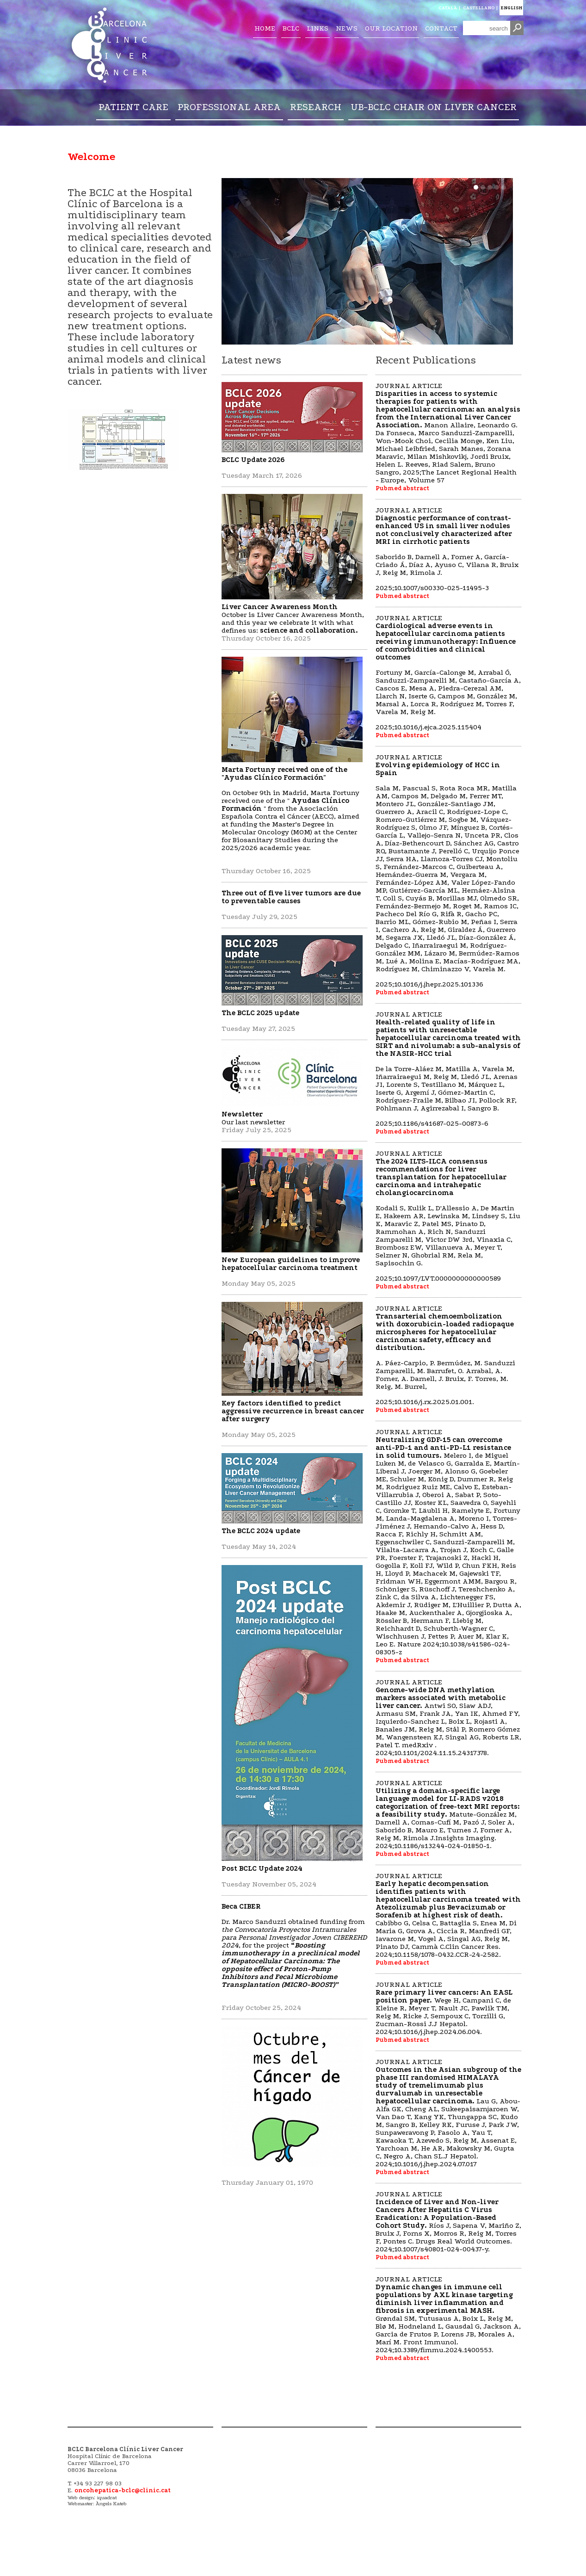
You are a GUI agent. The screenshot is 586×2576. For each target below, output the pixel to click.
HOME (264, 28)
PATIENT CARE (133, 106)
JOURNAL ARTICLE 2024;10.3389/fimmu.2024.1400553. (448, 2314)
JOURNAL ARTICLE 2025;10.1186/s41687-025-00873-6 (448, 1069)
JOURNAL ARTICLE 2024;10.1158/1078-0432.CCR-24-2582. (448, 1915)
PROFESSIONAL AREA (229, 106)
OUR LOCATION (391, 28)
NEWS (347, 28)
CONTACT (441, 28)
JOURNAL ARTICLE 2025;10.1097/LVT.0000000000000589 (448, 1215)
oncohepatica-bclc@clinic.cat (122, 2490)
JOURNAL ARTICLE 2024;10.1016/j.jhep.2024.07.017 (448, 2113)
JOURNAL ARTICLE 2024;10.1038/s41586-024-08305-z (448, 1542)
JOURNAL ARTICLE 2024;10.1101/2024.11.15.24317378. (448, 1717)
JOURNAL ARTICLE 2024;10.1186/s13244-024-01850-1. (447, 1814)
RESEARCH (315, 106)
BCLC (291, 28)
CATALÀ (447, 7)
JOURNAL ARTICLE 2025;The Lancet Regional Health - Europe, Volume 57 (448, 433)
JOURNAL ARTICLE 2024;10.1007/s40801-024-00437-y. (448, 2221)
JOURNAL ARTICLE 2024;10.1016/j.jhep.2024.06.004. (444, 2008)
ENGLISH (511, 7)
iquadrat (107, 2498)
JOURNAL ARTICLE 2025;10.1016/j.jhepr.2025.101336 (448, 870)
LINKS (317, 28)
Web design (81, 2498)
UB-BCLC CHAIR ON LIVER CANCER (434, 106)
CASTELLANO (478, 7)
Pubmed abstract (402, 488)
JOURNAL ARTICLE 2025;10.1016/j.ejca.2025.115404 (448, 672)
